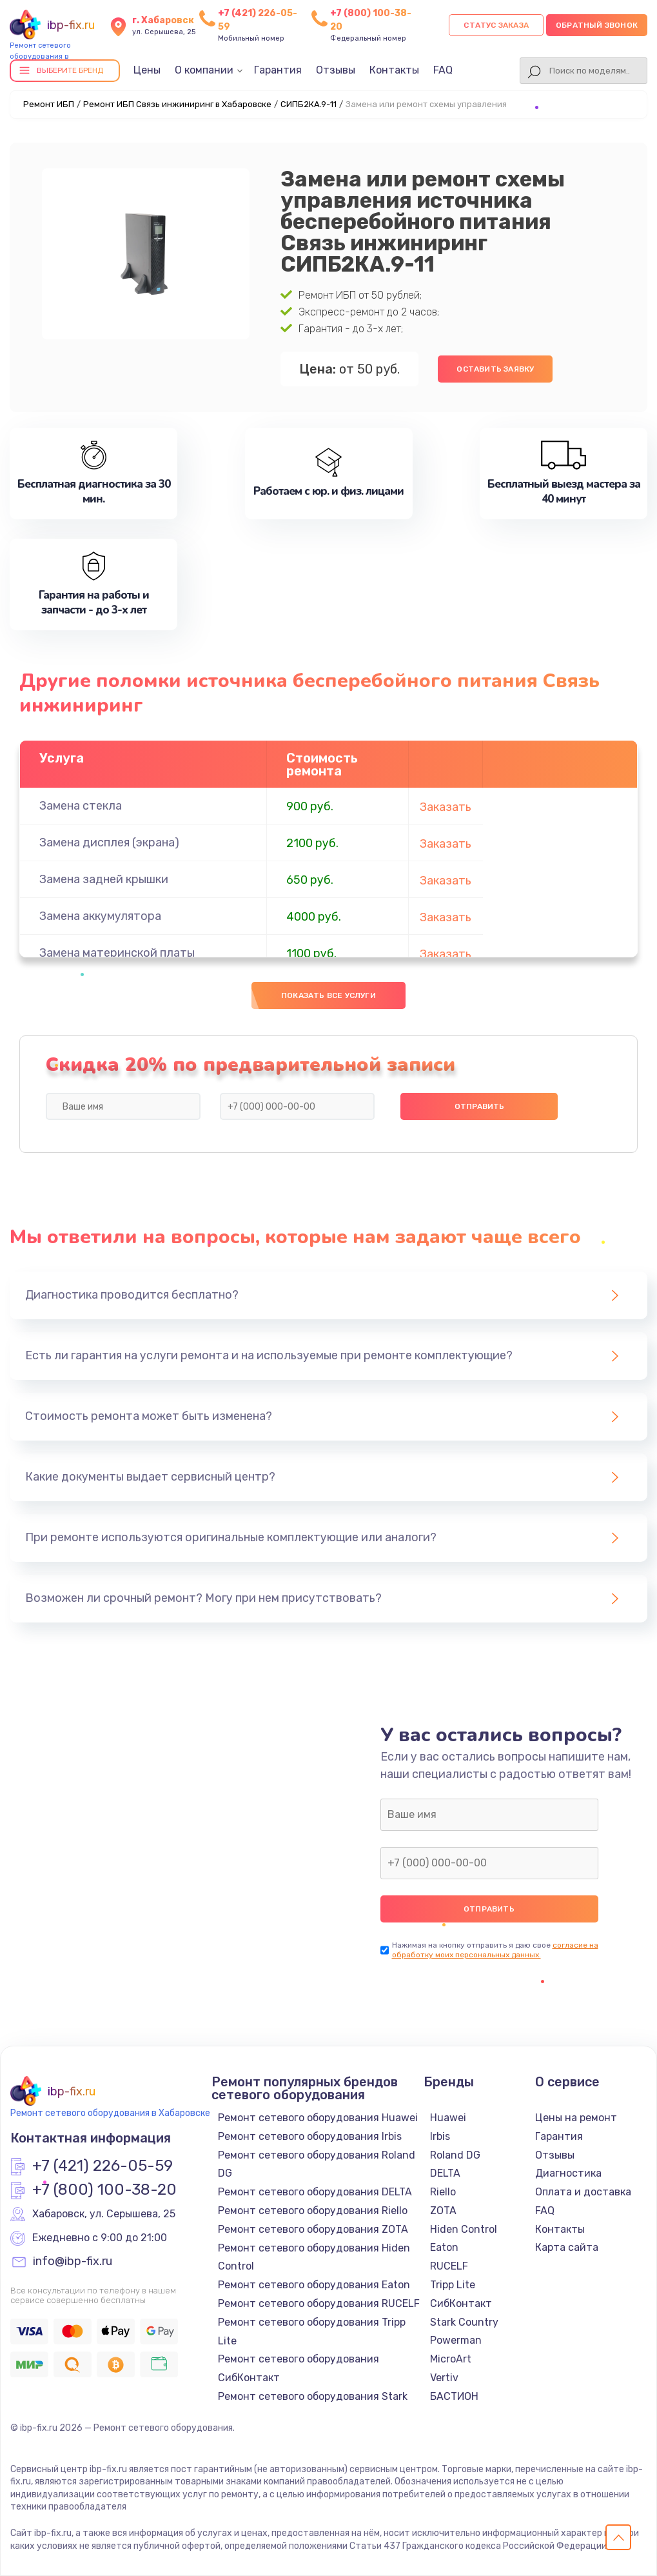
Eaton (444, 2247)
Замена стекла (80, 806)
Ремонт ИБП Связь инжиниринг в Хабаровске (177, 104)
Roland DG (455, 2155)
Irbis (440, 2136)
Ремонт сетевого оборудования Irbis (310, 2136)
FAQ (443, 70)
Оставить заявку (495, 369)
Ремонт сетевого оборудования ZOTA (313, 2229)
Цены (147, 70)
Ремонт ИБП (48, 104)
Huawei (448, 2118)
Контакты (394, 70)
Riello (443, 2192)
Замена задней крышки (103, 879)
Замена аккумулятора (100, 916)
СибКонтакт (461, 2303)
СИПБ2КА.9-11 (308, 104)
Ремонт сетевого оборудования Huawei (318, 2118)
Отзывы (335, 70)
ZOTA (443, 2210)
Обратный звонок (597, 25)
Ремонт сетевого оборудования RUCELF (319, 2303)
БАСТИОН (454, 2396)
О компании (204, 70)
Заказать (445, 807)
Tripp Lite (452, 2285)
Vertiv (444, 2377)
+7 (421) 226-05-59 (102, 2166)
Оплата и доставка (583, 2192)
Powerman (456, 2340)
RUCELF (449, 2266)
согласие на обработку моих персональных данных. (495, 1950)
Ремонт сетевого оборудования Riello (312, 2210)
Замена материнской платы (117, 953)
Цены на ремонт (576, 2118)
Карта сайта (566, 2247)
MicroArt (450, 2359)
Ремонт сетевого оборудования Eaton (314, 2285)
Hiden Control (463, 2229)
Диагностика (568, 2173)
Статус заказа (496, 25)
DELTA (445, 2173)
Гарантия (278, 70)
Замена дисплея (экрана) (109, 842)
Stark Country (464, 2322)
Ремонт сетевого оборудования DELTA (315, 2192)
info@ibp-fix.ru (72, 2261)
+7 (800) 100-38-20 (104, 2190)
